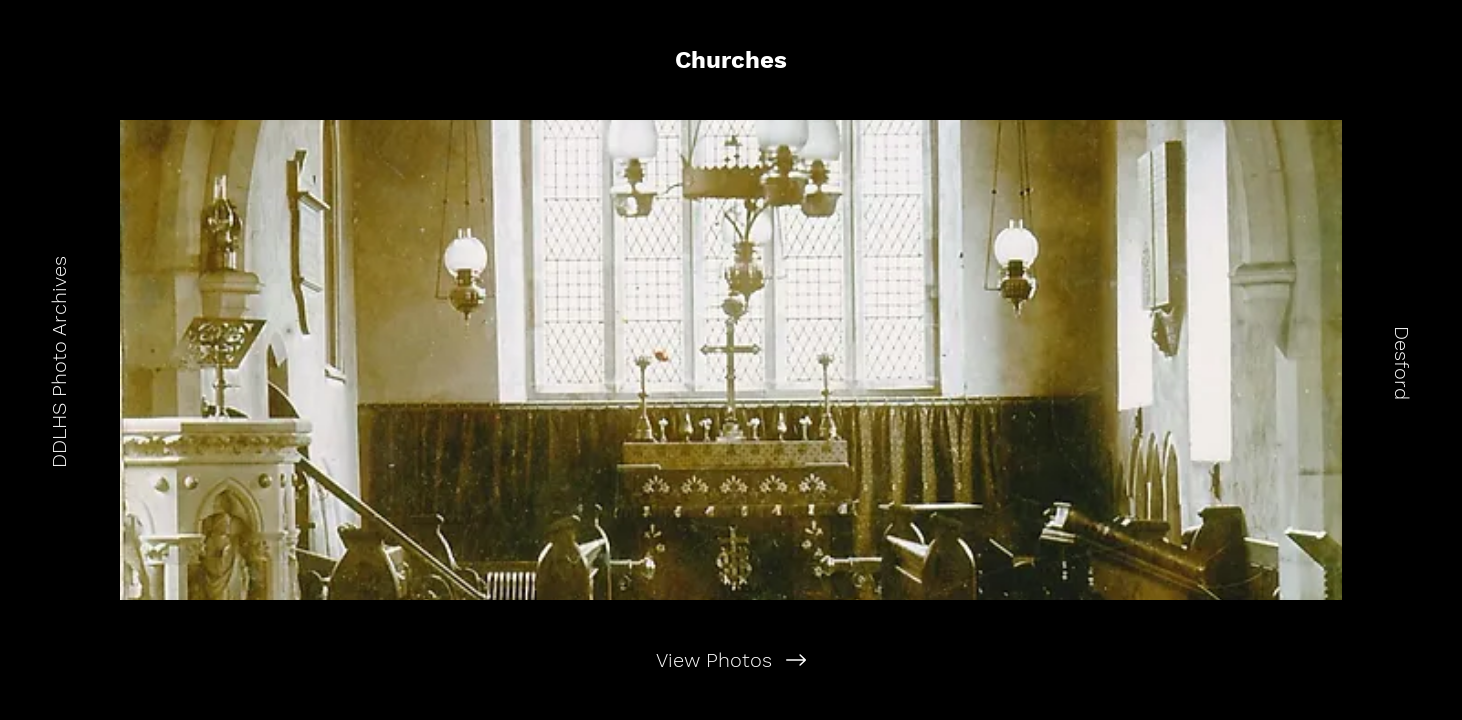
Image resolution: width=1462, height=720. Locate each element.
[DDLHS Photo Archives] (59, 360)
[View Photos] (731, 660)
